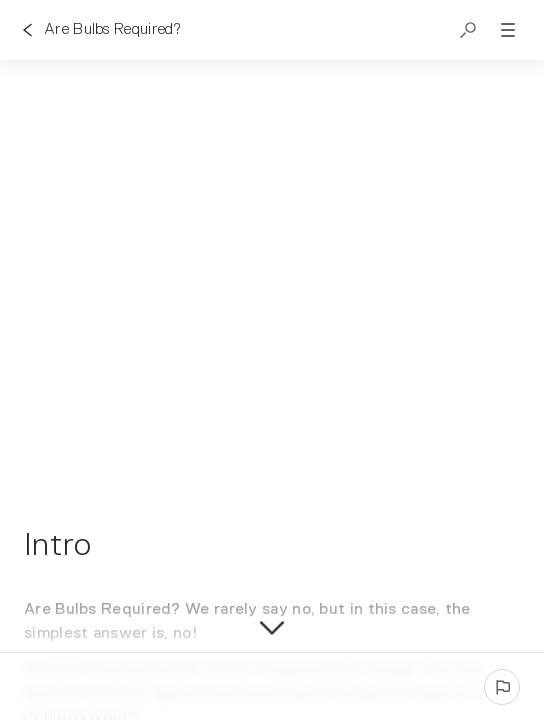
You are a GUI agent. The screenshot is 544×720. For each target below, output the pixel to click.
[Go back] (28, 30)
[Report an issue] (502, 687)
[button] (468, 30)
